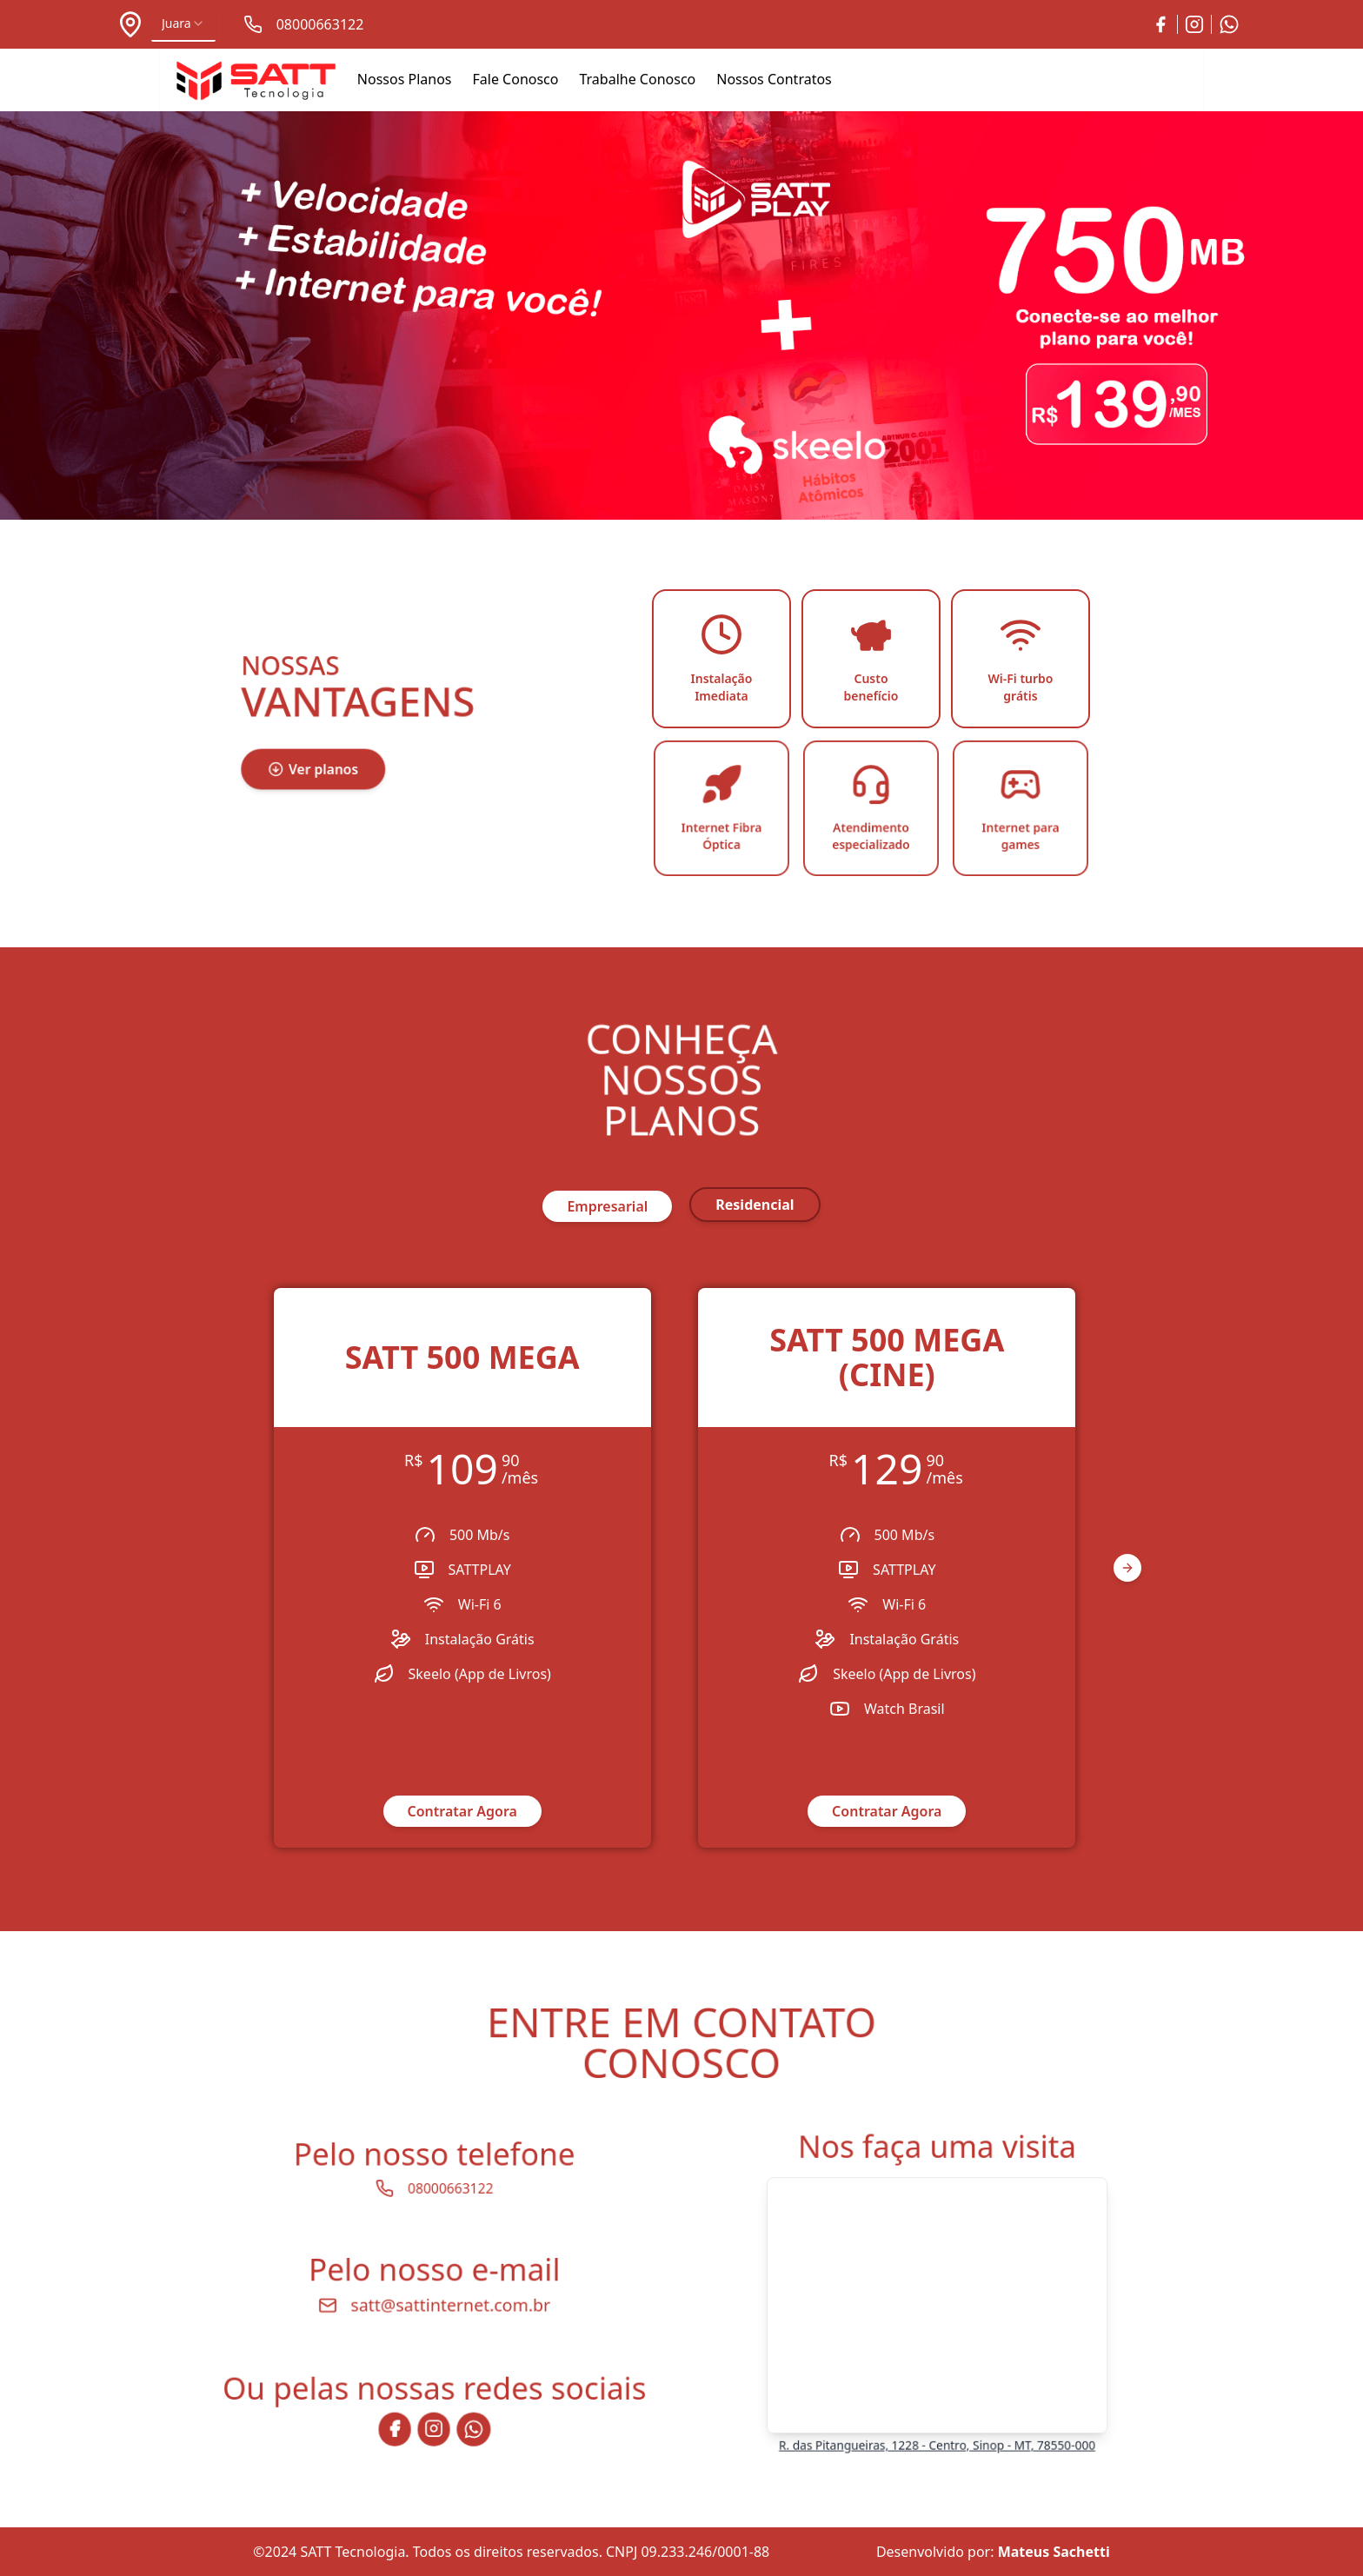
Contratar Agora (462, 1811)
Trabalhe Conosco (637, 79)
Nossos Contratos (774, 79)
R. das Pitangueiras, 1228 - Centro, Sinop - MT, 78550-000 (937, 2426)
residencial (754, 1204)
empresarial (607, 1206)
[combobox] (183, 24)
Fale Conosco (516, 79)
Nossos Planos (404, 79)
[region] (681, 1568)
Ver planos (318, 765)
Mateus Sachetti (1054, 2551)
